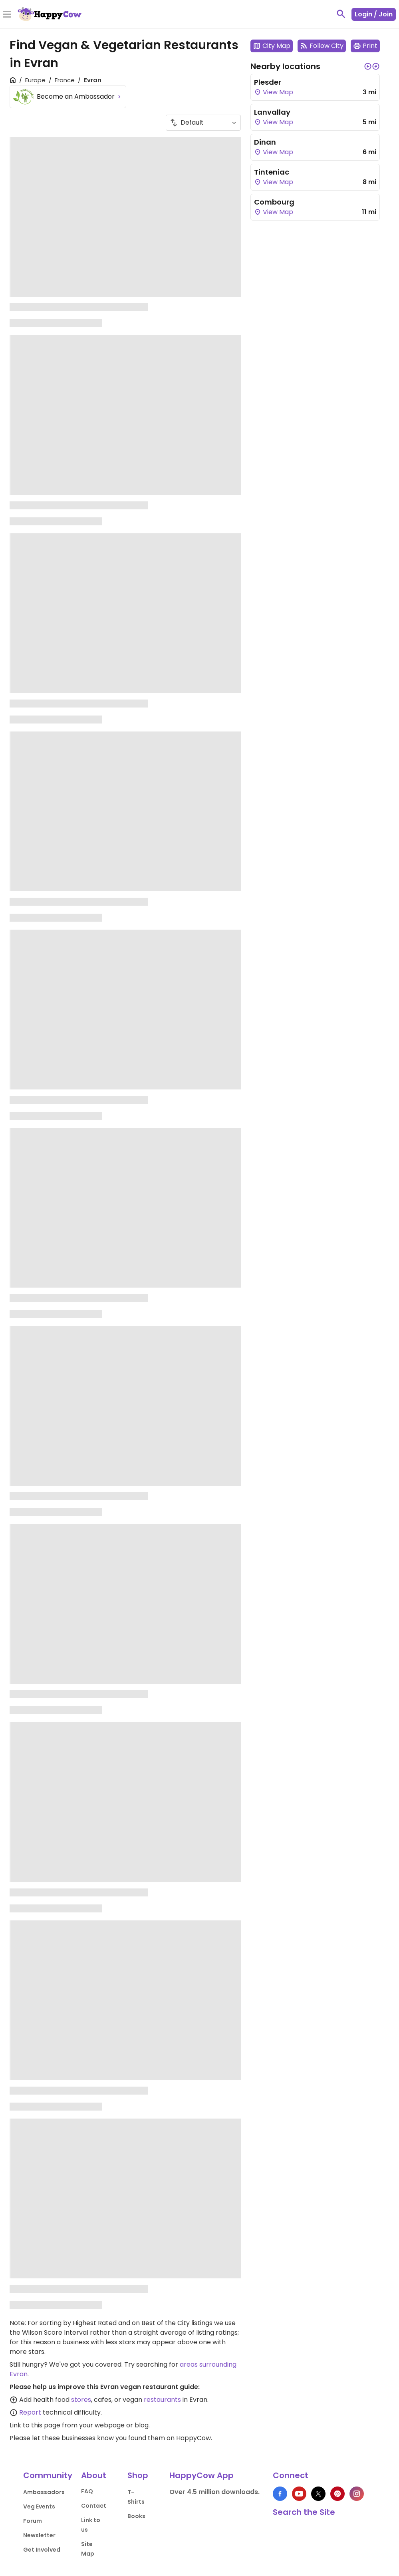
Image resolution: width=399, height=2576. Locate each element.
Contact (93, 2506)
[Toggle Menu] (7, 14)
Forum (32, 2521)
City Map (271, 45)
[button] (368, 66)
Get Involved (41, 2550)
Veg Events (39, 2506)
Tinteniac (271, 172)
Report (30, 2412)
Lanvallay (272, 112)
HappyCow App (201, 2475)
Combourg (274, 202)
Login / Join (374, 14)
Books (136, 2516)
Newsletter (39, 2535)
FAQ (87, 2491)
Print (365, 45)
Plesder (267, 82)
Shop (137, 2475)
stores (81, 2399)
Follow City (321, 45)
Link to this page (35, 2425)
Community (47, 2475)
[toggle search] (341, 14)
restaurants (162, 2399)
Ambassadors (44, 2492)
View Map (273, 92)
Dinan (265, 142)
